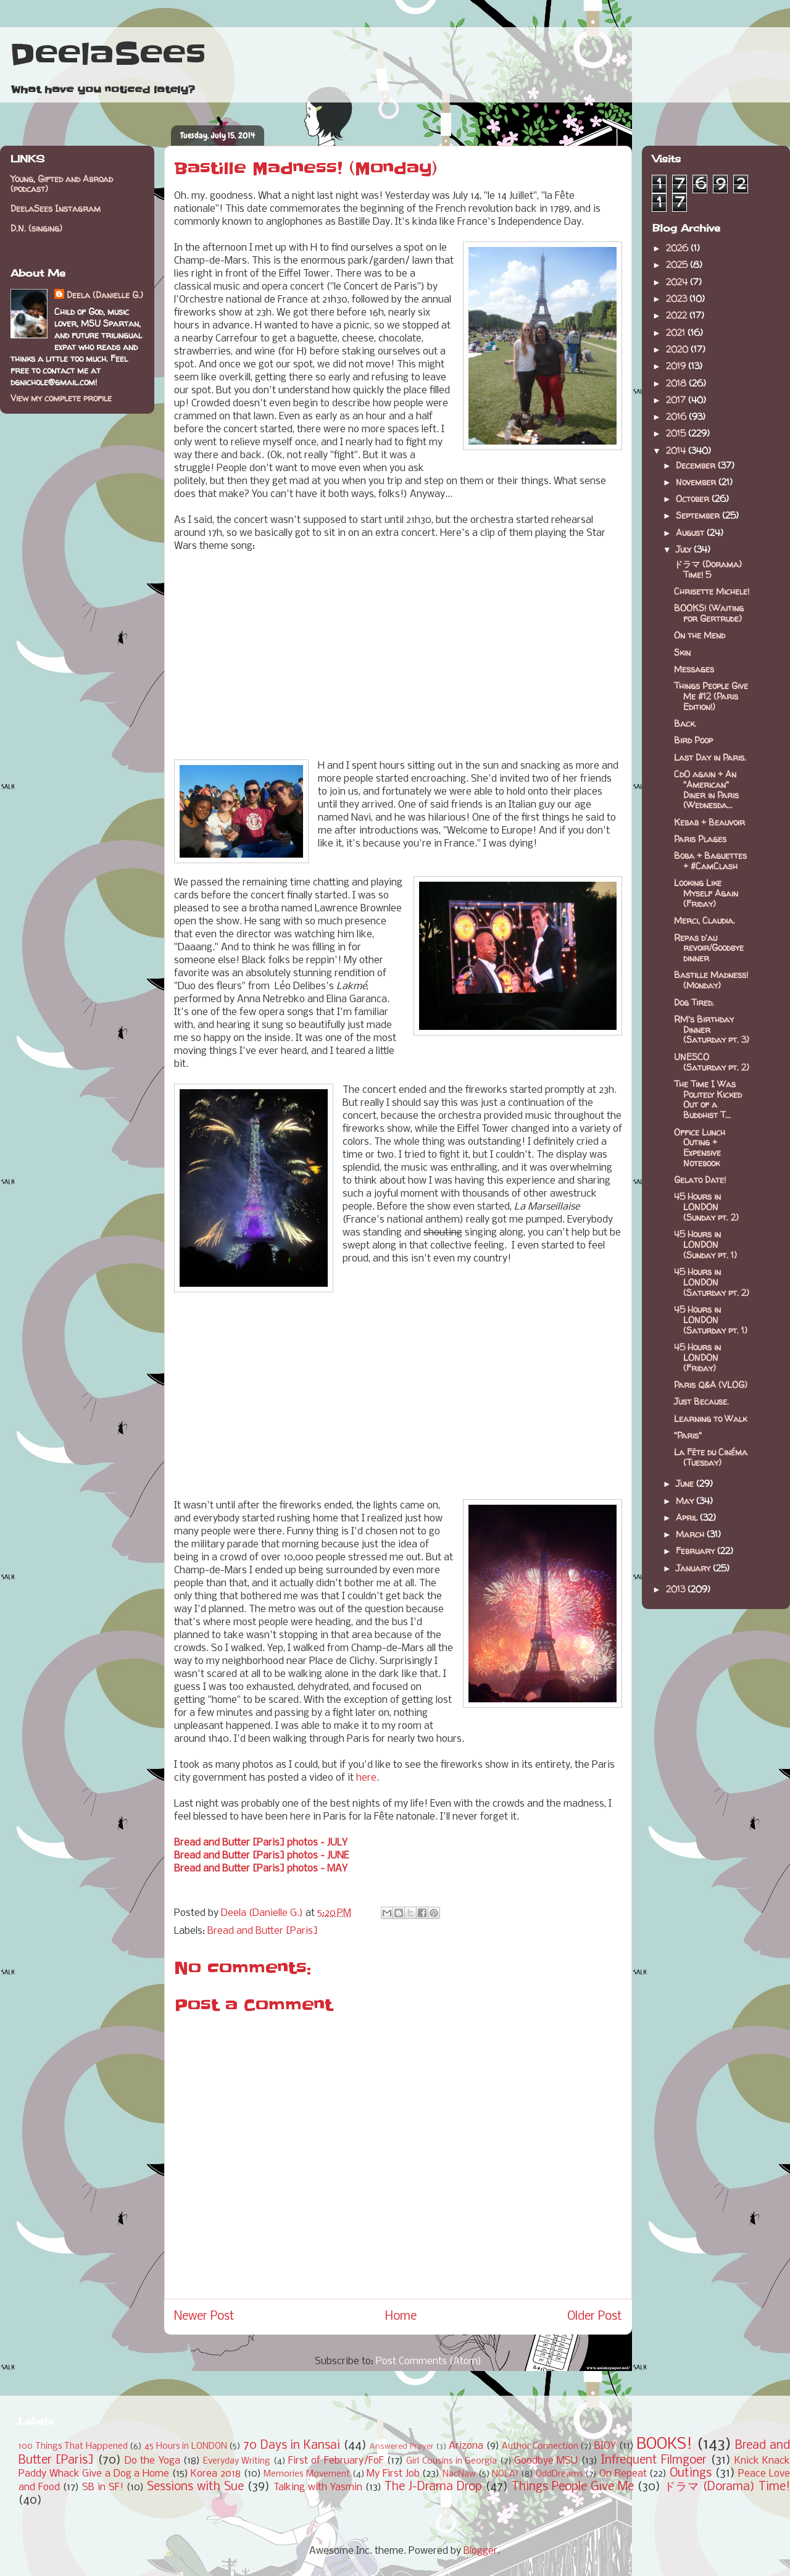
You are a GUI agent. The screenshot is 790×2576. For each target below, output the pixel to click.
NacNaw (459, 2474)
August (691, 532)
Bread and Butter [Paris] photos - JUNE (261, 1855)
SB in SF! (102, 2487)
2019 (677, 366)
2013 (677, 1589)
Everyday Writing (236, 2461)
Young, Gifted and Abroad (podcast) (61, 184)
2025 (678, 264)
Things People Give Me (573, 2487)
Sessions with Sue (195, 2487)
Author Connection (540, 2446)
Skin (682, 652)
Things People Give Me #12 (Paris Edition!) (711, 696)
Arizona (466, 2446)
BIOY (605, 2446)
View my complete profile (61, 398)
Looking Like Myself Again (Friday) (706, 893)
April (688, 1517)
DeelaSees (108, 54)
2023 (677, 298)
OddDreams (559, 2474)
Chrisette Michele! (711, 591)
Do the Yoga (152, 2461)
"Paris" (688, 1435)
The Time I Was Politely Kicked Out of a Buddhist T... (708, 1099)
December (697, 465)
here (366, 1778)
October (694, 498)
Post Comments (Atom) (428, 2361)
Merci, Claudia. (704, 920)
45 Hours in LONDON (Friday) (697, 1357)
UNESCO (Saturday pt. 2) (711, 1062)
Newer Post (204, 2316)
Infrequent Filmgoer (654, 2460)
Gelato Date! (700, 1180)
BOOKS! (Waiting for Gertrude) (709, 613)
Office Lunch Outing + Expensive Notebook (699, 1147)
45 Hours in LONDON (185, 2446)
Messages (694, 669)
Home (401, 2316)
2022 (677, 315)
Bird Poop (693, 740)
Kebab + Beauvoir (709, 822)
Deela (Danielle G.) (105, 295)
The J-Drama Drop (433, 2487)
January (694, 1568)
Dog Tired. (694, 1002)
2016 (677, 416)
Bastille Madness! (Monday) (711, 980)
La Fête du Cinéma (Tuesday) (710, 1457)
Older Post (594, 2316)
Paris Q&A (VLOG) (710, 1384)
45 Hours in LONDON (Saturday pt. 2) (711, 1282)
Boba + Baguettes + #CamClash (710, 861)
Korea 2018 (216, 2474)
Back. (685, 723)
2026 (678, 248)
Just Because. (701, 1401)
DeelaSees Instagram (55, 208)
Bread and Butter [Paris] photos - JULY (260, 1843)
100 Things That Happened (73, 2446)
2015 (677, 433)
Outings (691, 2473)
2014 (677, 450)
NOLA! (505, 2474)
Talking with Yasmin (317, 2487)
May (686, 1501)
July (685, 549)
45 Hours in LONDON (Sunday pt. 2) (706, 1206)
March (691, 1534)
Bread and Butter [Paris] (262, 1931)
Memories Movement (307, 2474)
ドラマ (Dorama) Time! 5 (708, 569)
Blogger (480, 2551)
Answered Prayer (402, 2447)
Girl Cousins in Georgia (451, 2461)
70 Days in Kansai (291, 2446)
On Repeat (623, 2474)
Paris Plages (700, 839)
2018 (677, 383)
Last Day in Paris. (710, 757)
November (697, 482)
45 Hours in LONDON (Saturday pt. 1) (710, 1319)
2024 (678, 282)
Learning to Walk (710, 1418)
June (686, 1483)
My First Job (393, 2474)
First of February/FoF (336, 2461)
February (696, 1551)
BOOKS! (664, 2444)
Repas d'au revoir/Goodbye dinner (709, 948)
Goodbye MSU (546, 2461)
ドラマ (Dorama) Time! (727, 2487)
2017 (677, 400)
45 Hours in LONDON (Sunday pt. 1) (705, 1244)
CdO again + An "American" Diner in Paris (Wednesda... (706, 789)
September (699, 515)
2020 (678, 349)
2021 (677, 332)
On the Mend (699, 635)
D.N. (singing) (36, 228)
